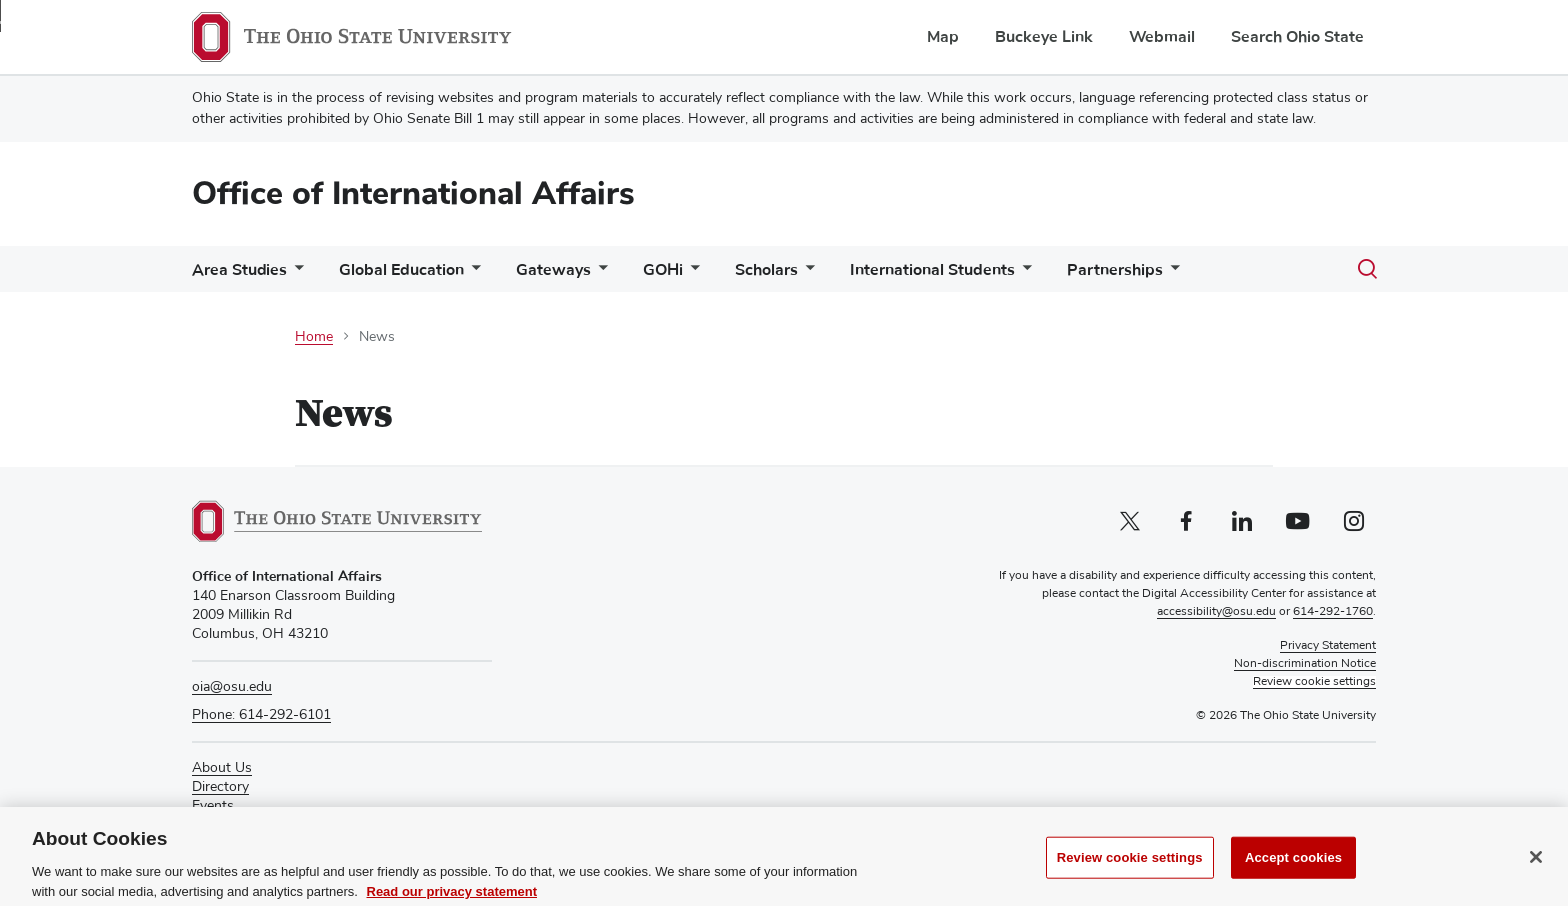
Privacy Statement (1328, 646)
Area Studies (239, 270)
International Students (932, 270)
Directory (220, 787)
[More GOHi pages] (691, 274)
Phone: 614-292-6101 (261, 715)
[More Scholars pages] (806, 274)
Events (213, 806)
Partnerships (1115, 270)
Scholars (766, 270)
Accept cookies (1293, 873)
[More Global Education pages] (472, 274)
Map (943, 37)
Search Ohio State (1297, 37)
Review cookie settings (1130, 873)
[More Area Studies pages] (295, 274)
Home (314, 337)
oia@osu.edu (232, 687)
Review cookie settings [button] (1314, 682)
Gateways (553, 270)
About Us (222, 768)
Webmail (1162, 37)
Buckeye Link (1044, 37)
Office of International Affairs (413, 193)
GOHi (663, 270)
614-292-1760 (1333, 612)
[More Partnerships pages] (1171, 274)
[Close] (1536, 873)
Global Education (401, 270)
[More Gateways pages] (599, 274)
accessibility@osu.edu (1216, 612)
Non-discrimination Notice (1305, 664)
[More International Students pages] (1023, 274)
